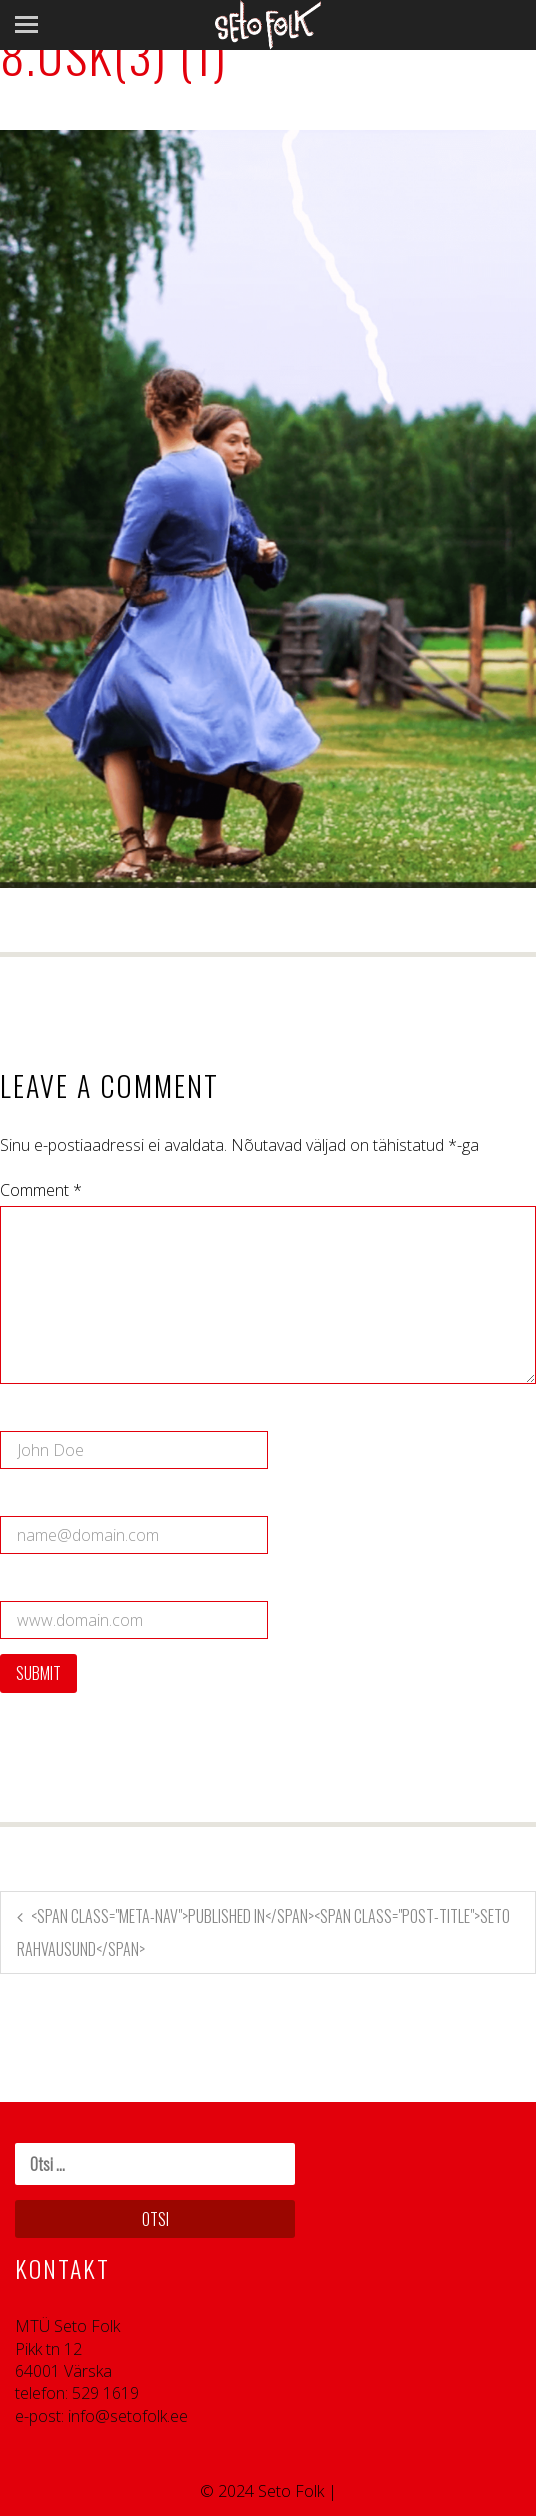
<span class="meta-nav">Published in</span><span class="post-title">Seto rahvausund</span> (263, 1932)
